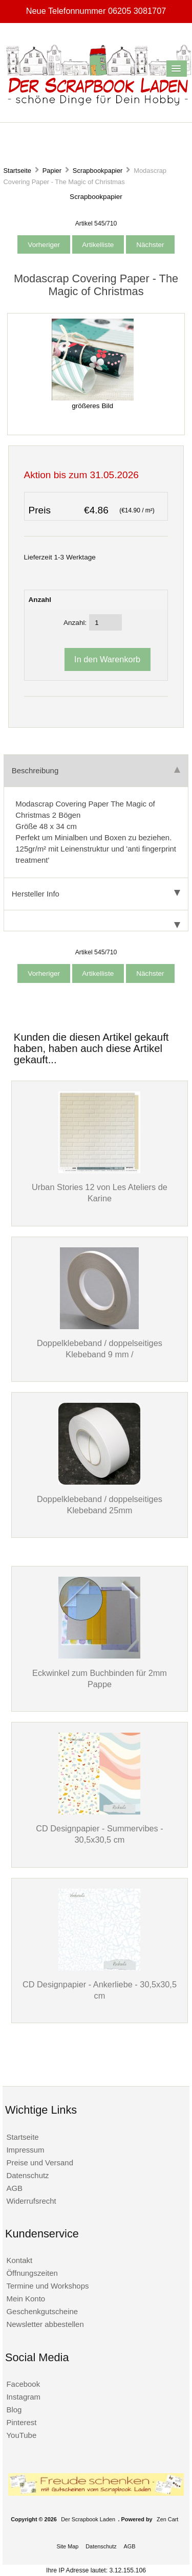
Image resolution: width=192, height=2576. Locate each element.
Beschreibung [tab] (96, 770)
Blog (14, 2409)
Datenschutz (27, 2175)
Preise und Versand (39, 2162)
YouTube (21, 2435)
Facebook (23, 2384)
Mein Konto (25, 2298)
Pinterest (21, 2422)
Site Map (67, 2546)
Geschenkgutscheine (42, 2311)
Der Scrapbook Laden (88, 2519)
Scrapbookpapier (98, 170)
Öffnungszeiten (31, 2273)
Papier (51, 170)
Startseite (17, 170)
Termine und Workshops (47, 2285)
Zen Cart (167, 2519)
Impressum (25, 2149)
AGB (14, 2188)
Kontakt (19, 2260)
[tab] (96, 920)
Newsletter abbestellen (44, 2324)
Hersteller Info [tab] (96, 893)
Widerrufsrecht (31, 2201)
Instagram (23, 2396)
